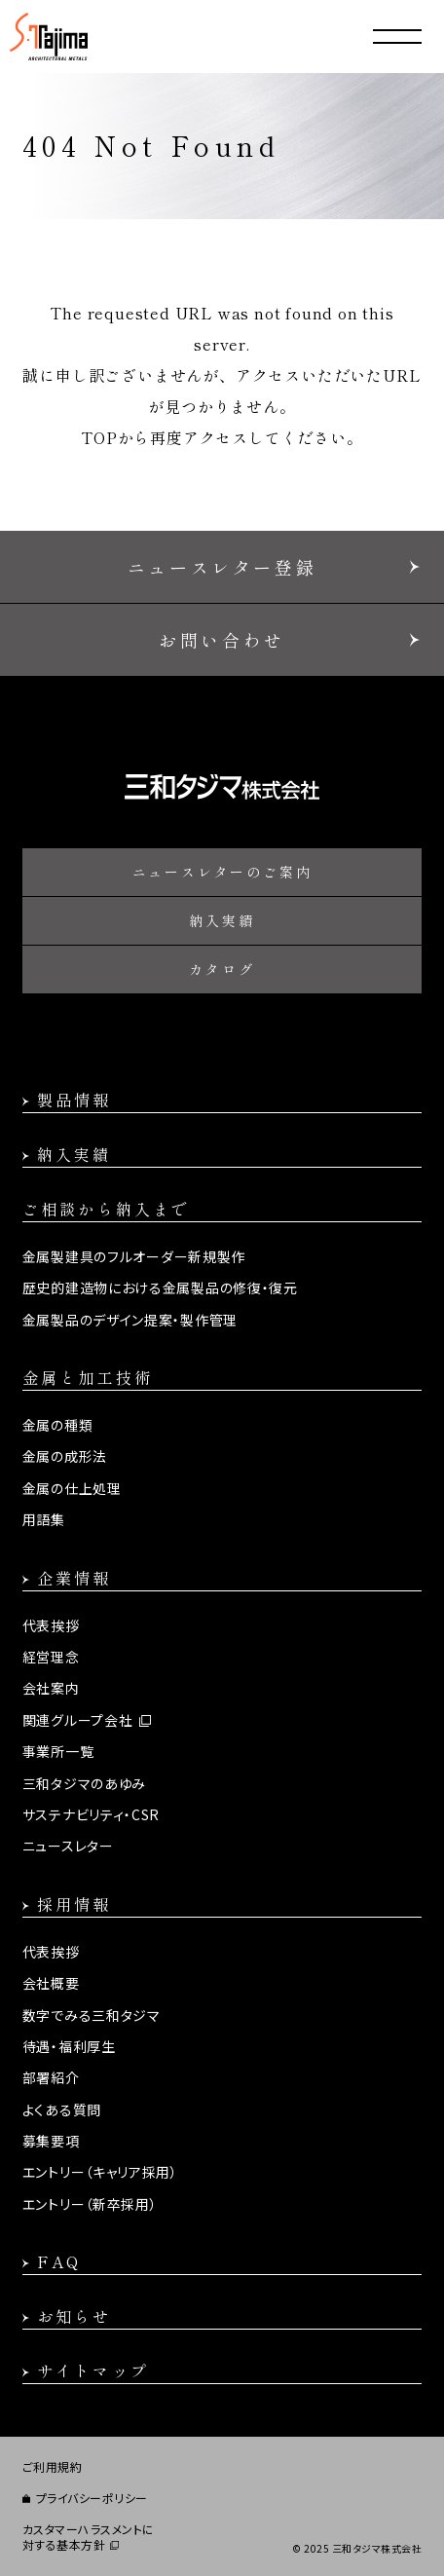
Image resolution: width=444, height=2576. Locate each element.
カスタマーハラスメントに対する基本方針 (88, 2537)
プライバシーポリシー (92, 2498)
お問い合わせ (222, 640)
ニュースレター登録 (222, 566)
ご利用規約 (52, 2467)
